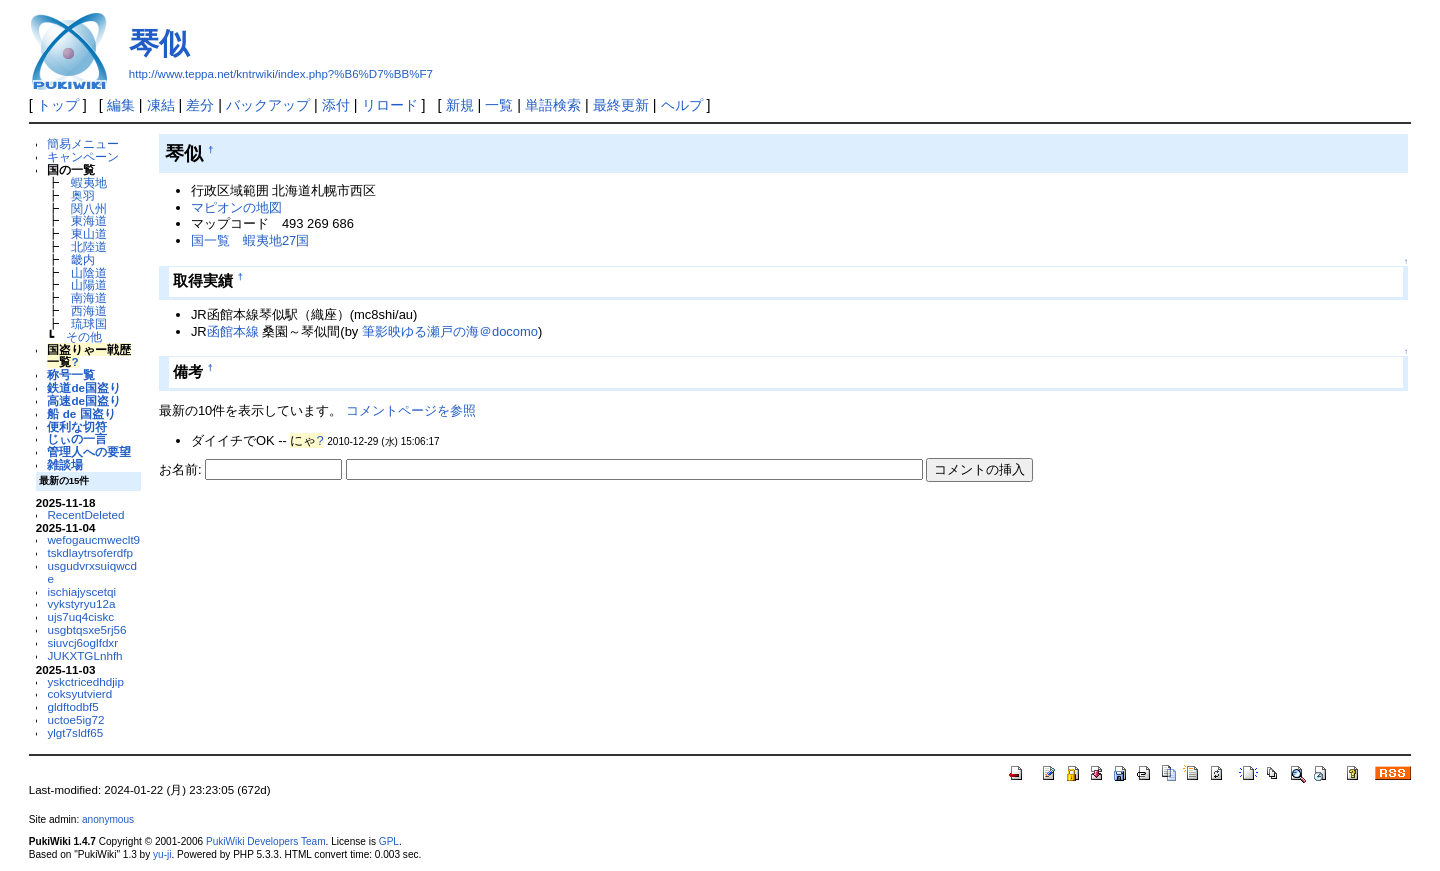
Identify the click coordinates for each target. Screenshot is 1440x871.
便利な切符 (77, 426)
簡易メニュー (83, 143)
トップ (58, 105)
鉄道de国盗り (84, 387)
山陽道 (89, 284)
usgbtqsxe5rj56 (86, 629)
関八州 (89, 208)
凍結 (161, 105)
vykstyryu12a (81, 603)
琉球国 (89, 323)
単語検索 (553, 105)
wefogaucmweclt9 (93, 539)
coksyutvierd (79, 693)
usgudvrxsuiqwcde (91, 572)
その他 (84, 336)
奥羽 (83, 195)
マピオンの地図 (236, 207)
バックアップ (268, 105)
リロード (390, 105)
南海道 (89, 297)
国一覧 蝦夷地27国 (250, 240)
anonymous (108, 819)
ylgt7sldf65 (75, 732)
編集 (121, 105)
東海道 (89, 220)
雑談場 (65, 464)
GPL (389, 841)
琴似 (159, 43)
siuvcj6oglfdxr (82, 642)
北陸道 (89, 246)
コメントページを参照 (411, 410)
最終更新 (621, 105)
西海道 (89, 310)
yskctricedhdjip (85, 681)
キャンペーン (83, 156)
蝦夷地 (89, 182)
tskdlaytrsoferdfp (90, 552)
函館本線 (233, 331)
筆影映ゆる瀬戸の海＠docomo (450, 331)
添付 (336, 105)
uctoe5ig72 (75, 719)
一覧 (499, 105)
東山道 (89, 233)
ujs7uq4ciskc (80, 616)
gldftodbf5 (72, 706)
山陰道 (89, 272)
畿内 (83, 259)
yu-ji (162, 854)
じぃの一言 (77, 438)
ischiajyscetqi (81, 591)
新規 (460, 105)
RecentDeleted (85, 514)
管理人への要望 (89, 451)
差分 (200, 105)
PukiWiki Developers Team (266, 841)
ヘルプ (682, 105)
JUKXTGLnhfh (84, 655)
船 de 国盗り (81, 413)
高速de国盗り (84, 400)
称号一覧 (71, 374)
